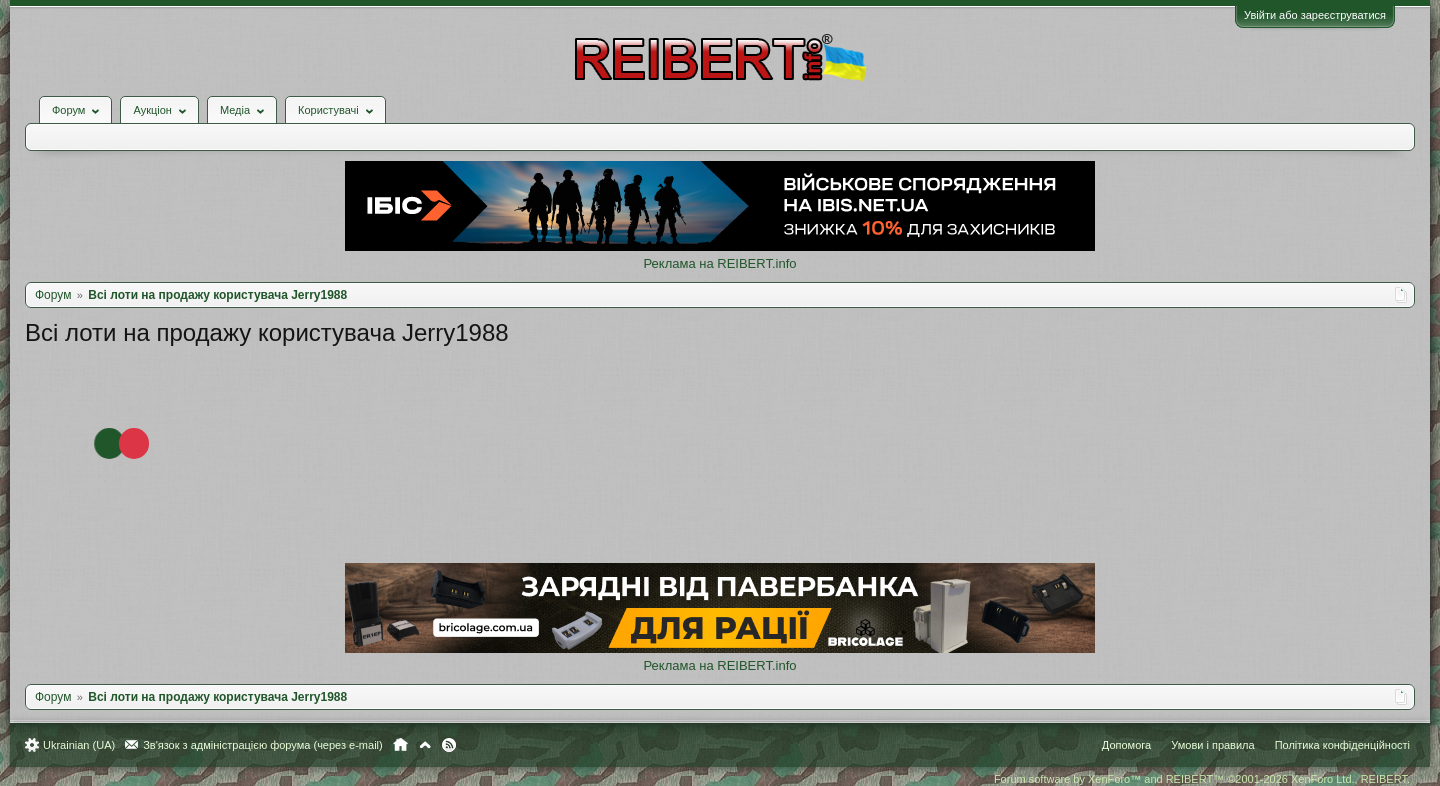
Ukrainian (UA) (79, 745)
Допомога (1126, 745)
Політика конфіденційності (1342, 745)
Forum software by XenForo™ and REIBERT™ (1202, 779)
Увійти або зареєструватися (1315, 15)
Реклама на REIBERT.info (719, 263)
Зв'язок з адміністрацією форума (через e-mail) (263, 745)
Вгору (425, 745)
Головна (400, 745)
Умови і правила (1212, 745)
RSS (449, 745)
